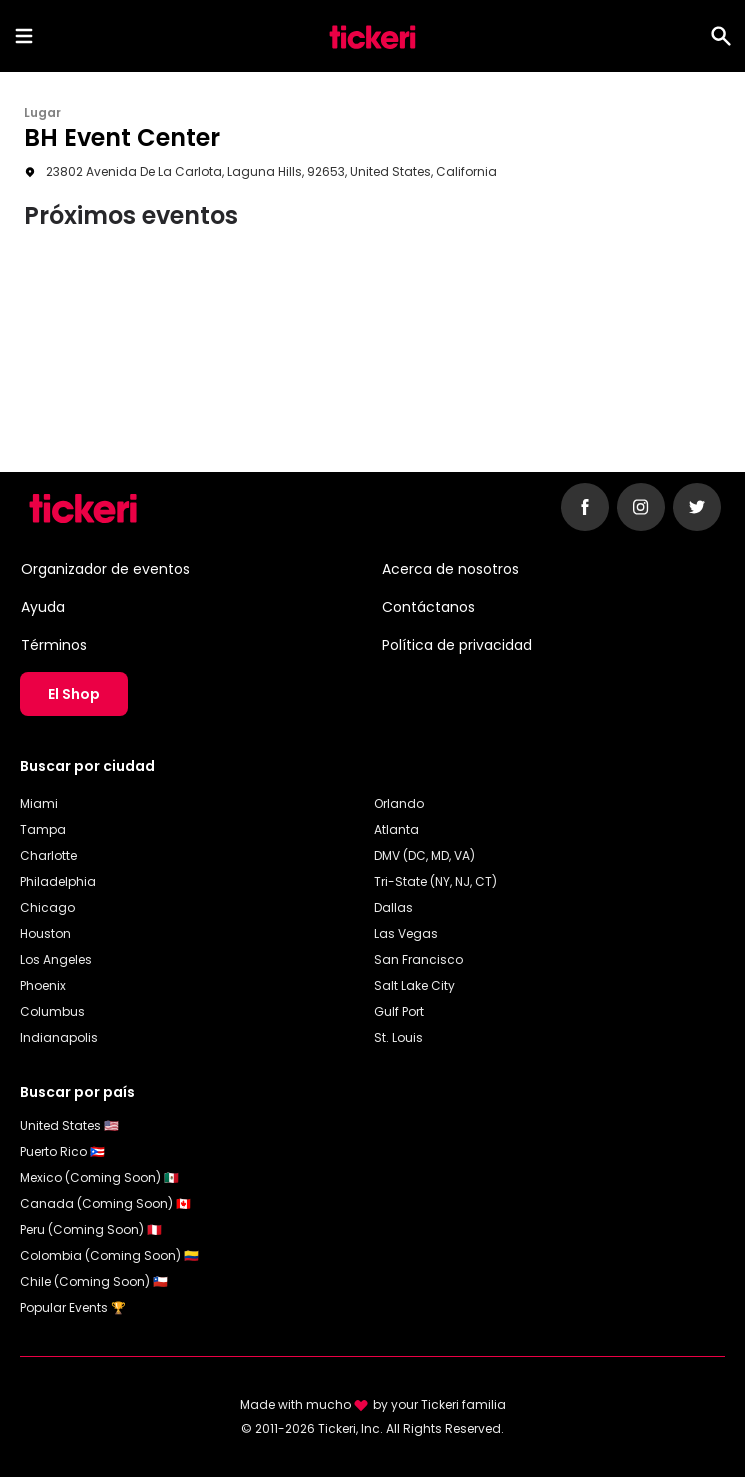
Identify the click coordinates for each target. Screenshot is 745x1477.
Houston (45, 933)
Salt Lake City (414, 985)
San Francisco (418, 959)
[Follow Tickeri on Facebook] (585, 507)
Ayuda (43, 607)
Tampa (43, 829)
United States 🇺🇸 (69, 1125)
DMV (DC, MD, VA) (424, 855)
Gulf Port (399, 1011)
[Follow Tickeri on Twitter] (697, 507)
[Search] (721, 36)
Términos (54, 645)
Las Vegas (406, 933)
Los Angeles (56, 959)
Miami (39, 803)
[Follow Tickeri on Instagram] (641, 507)
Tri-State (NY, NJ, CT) (435, 881)
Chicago (47, 907)
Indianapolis (59, 1037)
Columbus (52, 1011)
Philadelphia (58, 881)
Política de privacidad (457, 645)
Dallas (393, 907)
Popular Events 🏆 (73, 1307)
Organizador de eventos (105, 569)
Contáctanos (428, 607)
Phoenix (43, 985)
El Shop (74, 694)
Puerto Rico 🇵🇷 (62, 1151)
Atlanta (396, 829)
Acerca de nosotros (450, 569)
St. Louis (398, 1037)
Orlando (399, 803)
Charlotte (48, 855)
